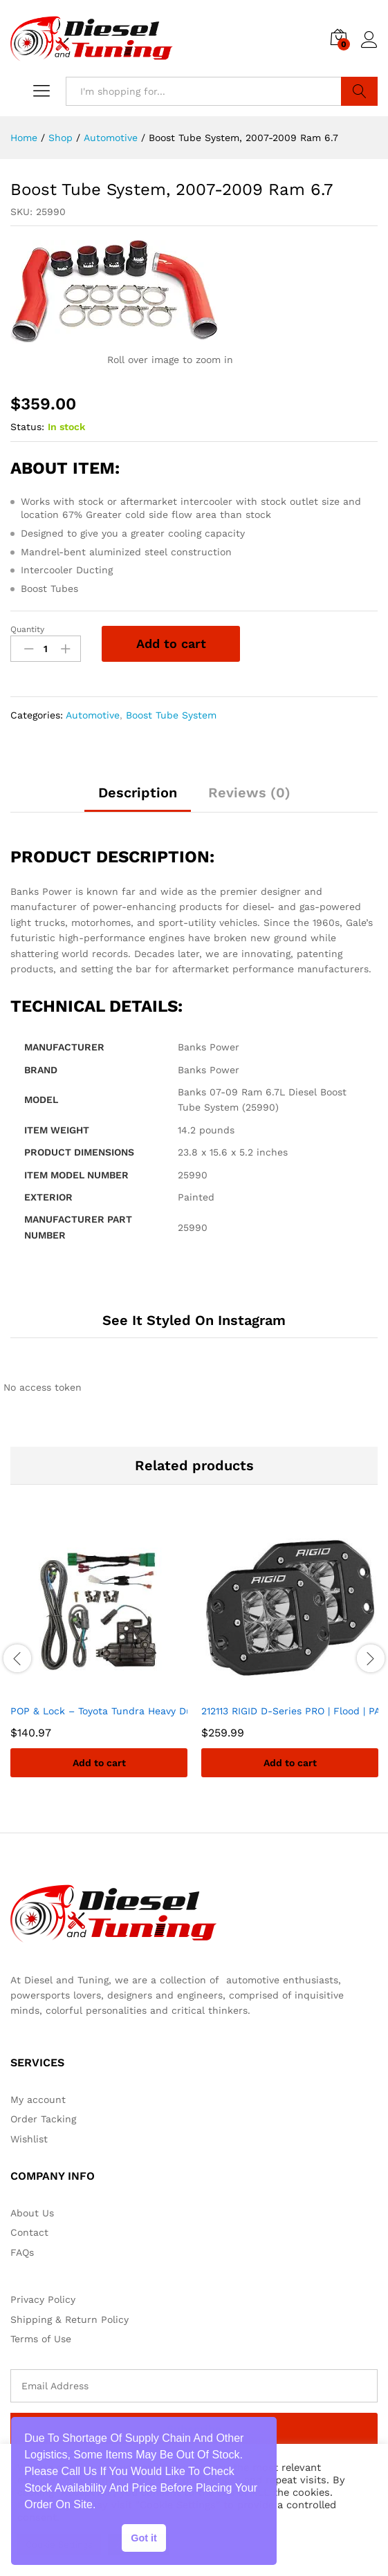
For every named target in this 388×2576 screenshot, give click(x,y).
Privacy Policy (42, 2299)
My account (38, 2099)
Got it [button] (144, 2537)
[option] (98, 1658)
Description (137, 792)
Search (359, 91)
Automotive (93, 715)
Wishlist (29, 2138)
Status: (27, 426)
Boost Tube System (171, 715)
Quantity (27, 629)
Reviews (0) (249, 792)
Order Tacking (43, 2118)
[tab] (137, 799)
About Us (32, 2212)
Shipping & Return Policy (69, 2319)
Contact (29, 2232)
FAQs (22, 2252)
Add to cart (171, 643)
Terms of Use (40, 2338)
